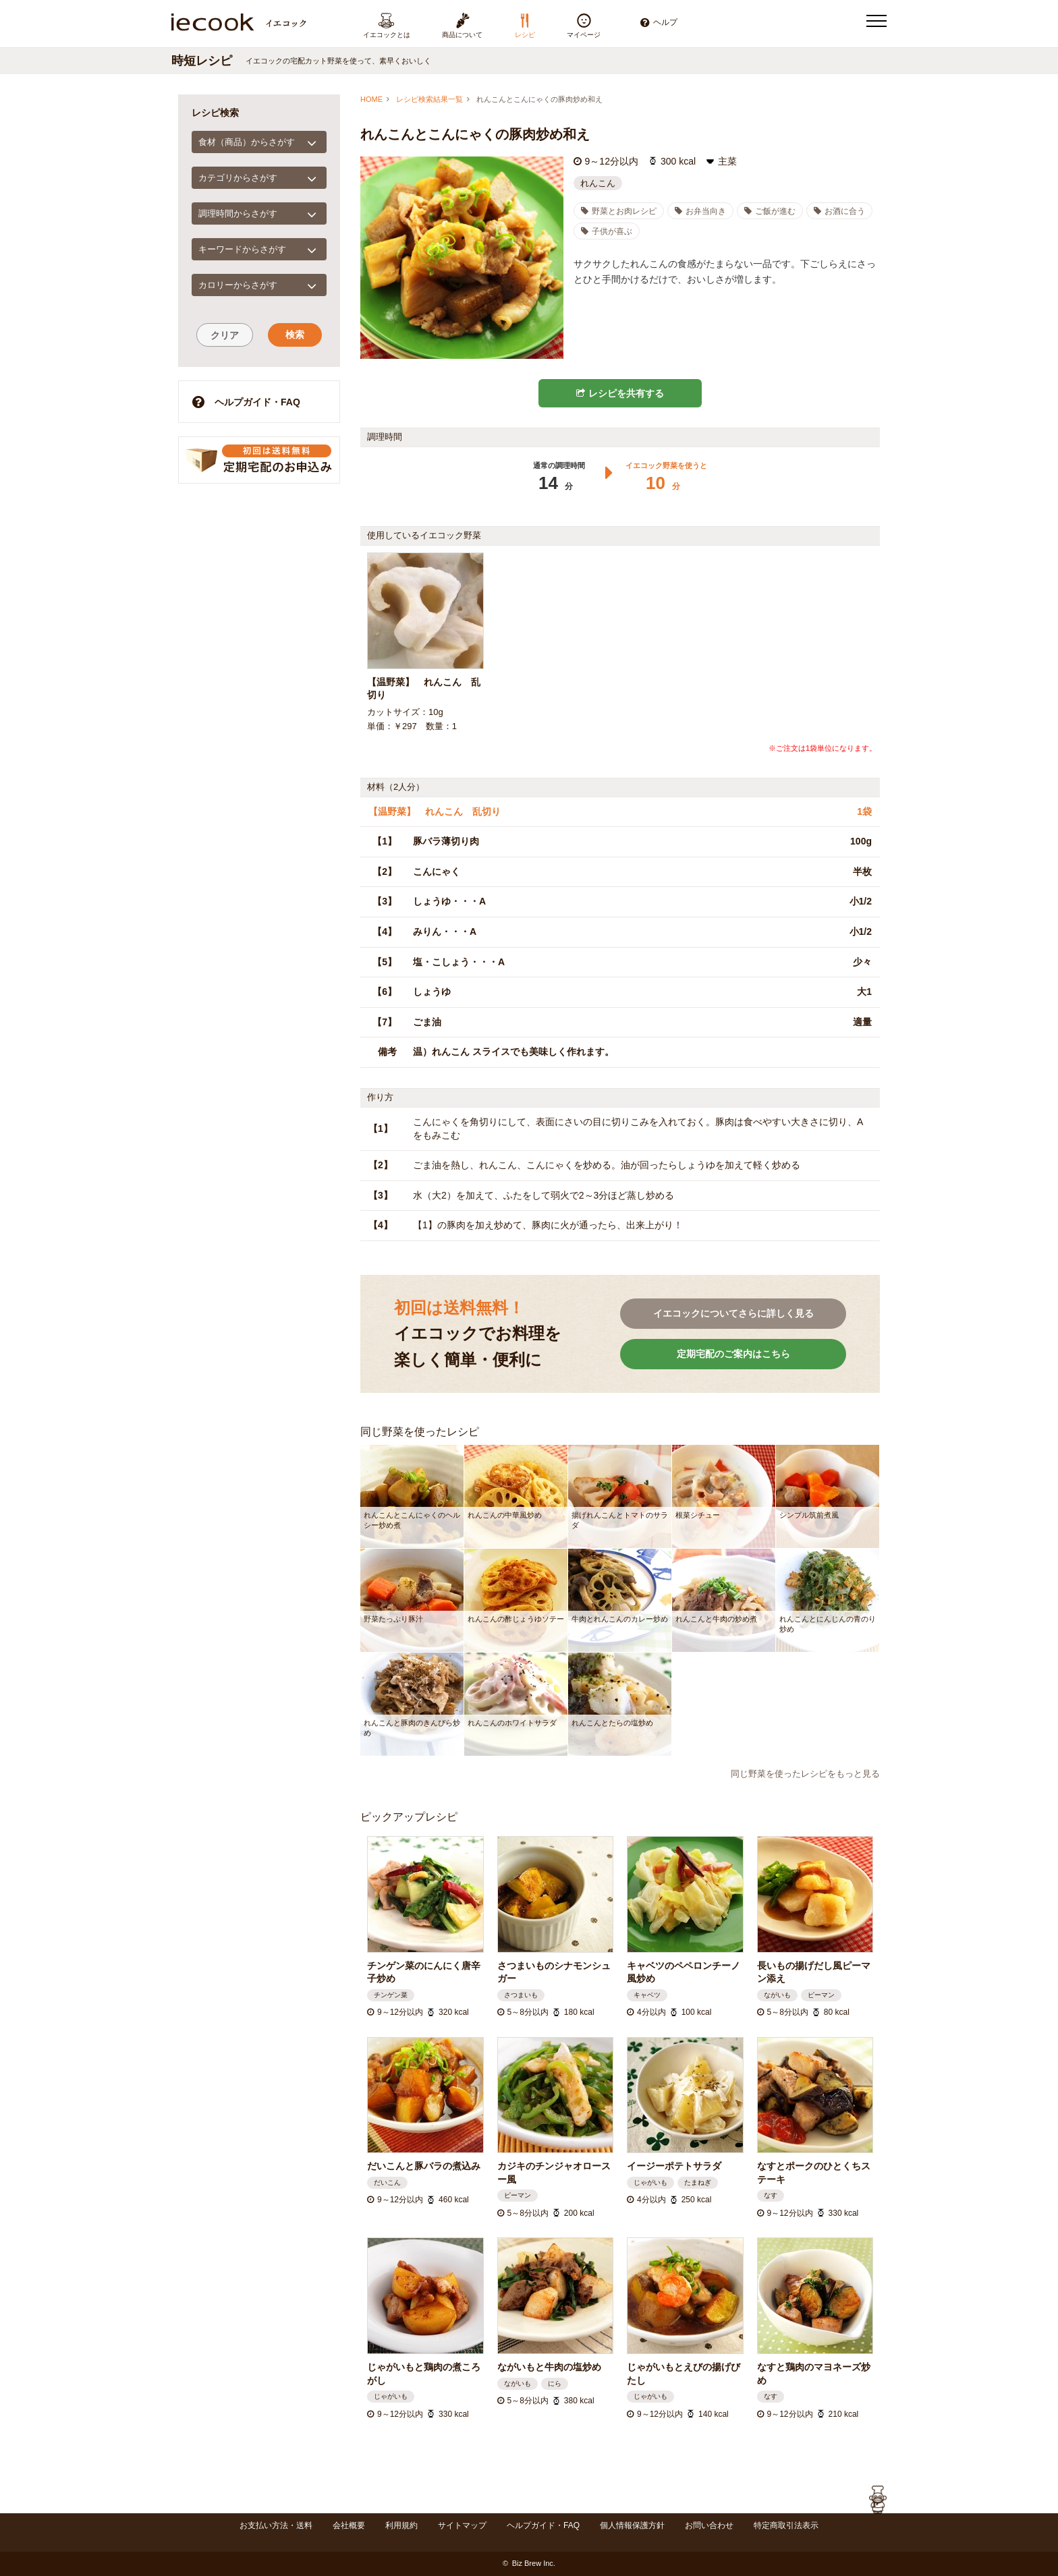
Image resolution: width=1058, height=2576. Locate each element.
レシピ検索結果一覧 (429, 99)
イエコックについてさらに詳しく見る (733, 1313)
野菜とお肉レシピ (619, 211)
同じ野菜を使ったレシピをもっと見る (805, 1774)
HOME (371, 99)
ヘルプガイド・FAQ (246, 402)
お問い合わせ (709, 2525)
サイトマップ (462, 2525)
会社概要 (349, 2525)
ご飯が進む (770, 211)
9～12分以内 (611, 161)
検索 (294, 334)
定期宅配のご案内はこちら (733, 1353)
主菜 (727, 161)
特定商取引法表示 (786, 2525)
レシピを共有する (620, 393)
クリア (225, 335)
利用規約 (401, 2525)
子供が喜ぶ (606, 231)
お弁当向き (700, 211)
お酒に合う (839, 211)
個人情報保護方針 (632, 2525)
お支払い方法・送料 (276, 2525)
